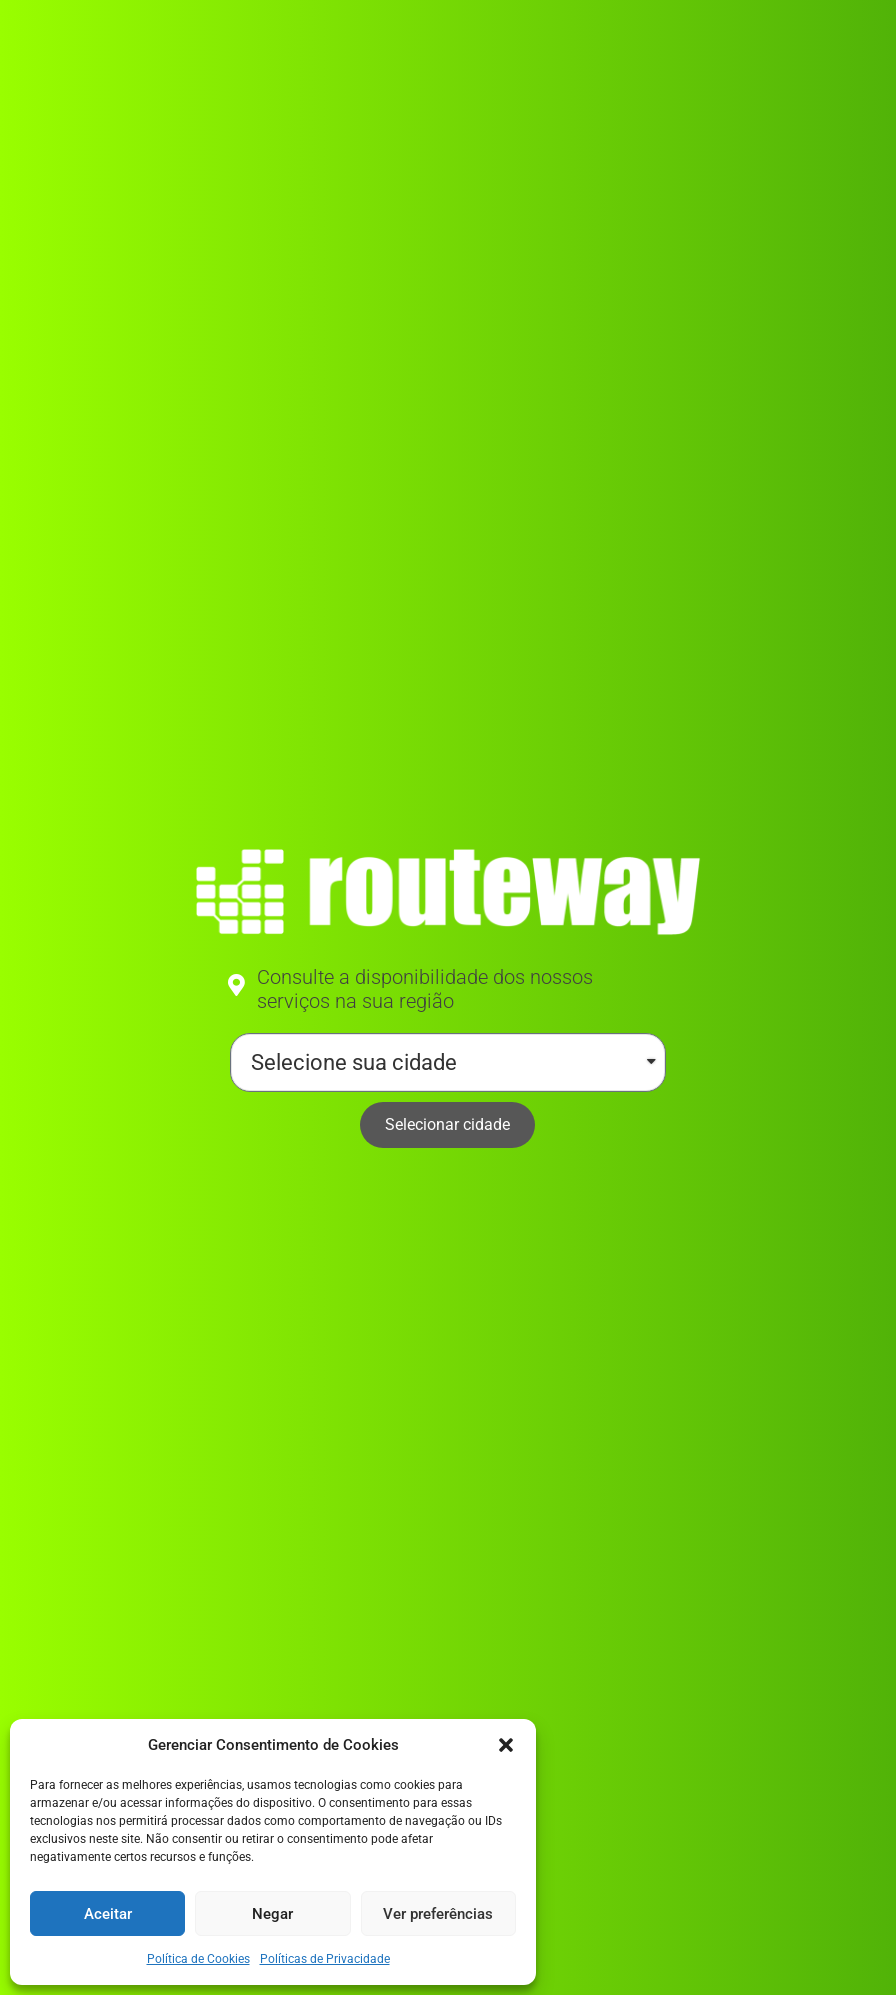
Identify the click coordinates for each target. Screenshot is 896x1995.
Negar (272, 1914)
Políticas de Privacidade (325, 1959)
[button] (506, 1745)
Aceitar (108, 1914)
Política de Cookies (198, 1959)
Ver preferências (438, 1914)
